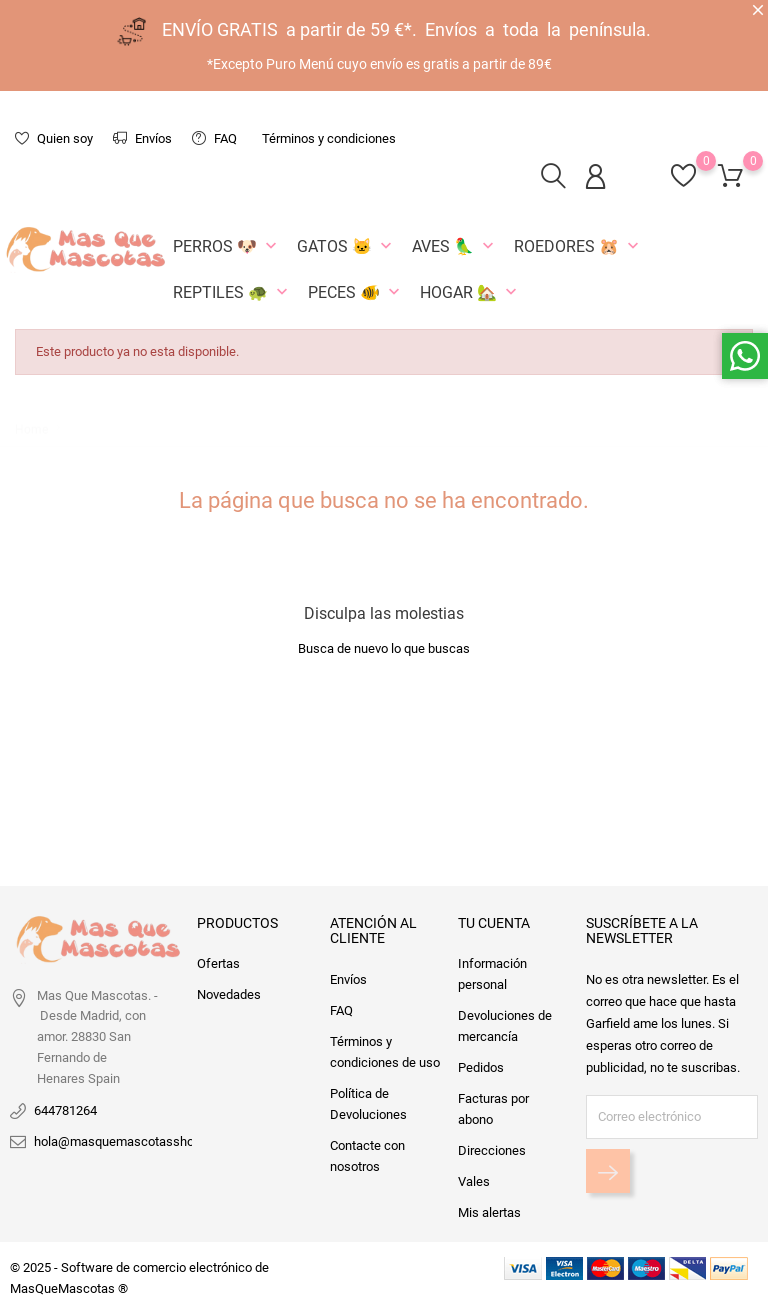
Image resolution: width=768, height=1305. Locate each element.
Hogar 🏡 (470, 292)
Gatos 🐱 (346, 246)
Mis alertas (489, 1212)
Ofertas (218, 963)
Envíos (142, 138)
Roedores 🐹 (578, 246)
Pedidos (481, 1067)
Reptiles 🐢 (232, 292)
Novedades (229, 994)
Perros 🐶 (227, 246)
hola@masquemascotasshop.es (126, 1141)
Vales (474, 1181)
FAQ (214, 138)
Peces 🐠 (356, 292)
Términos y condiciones (329, 138)
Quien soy (54, 138)
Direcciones (492, 1150)
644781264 (65, 1110)
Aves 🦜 (455, 246)
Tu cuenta (494, 923)
